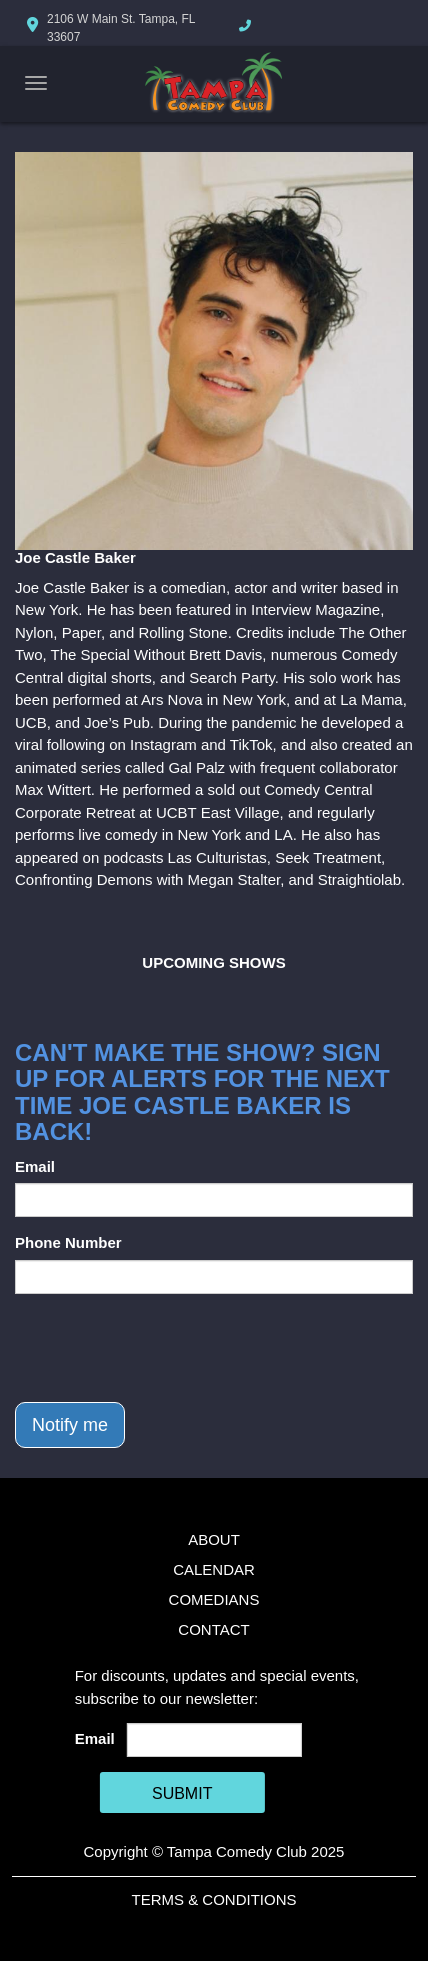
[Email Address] (214, 1740)
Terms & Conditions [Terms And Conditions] (213, 1899)
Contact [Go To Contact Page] (213, 1629)
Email (35, 1166)
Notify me (70, 1425)
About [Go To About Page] (214, 1539)
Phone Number (68, 1242)
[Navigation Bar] (36, 83)
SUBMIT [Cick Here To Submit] (182, 1793)
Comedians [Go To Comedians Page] (214, 1599)
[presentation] (167, 1348)
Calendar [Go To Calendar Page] (214, 1569)
